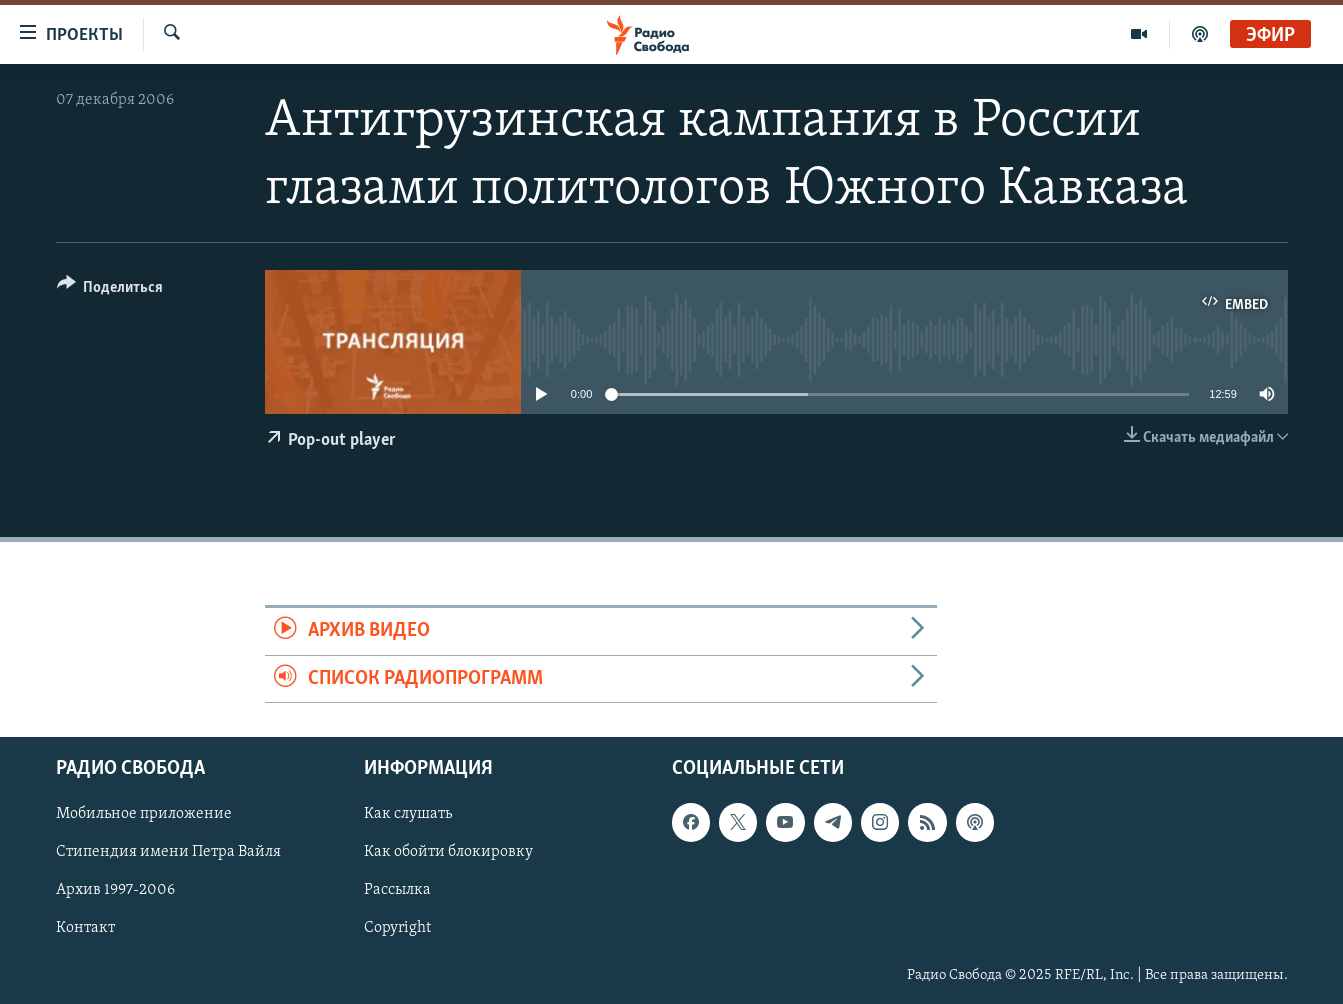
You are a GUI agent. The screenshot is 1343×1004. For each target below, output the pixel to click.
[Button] (110, 290)
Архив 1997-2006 (115, 890)
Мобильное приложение (144, 814)
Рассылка (397, 890)
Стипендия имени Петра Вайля (168, 852)
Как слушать (408, 814)
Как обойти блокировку (448, 852)
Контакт (85, 928)
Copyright (397, 928)
